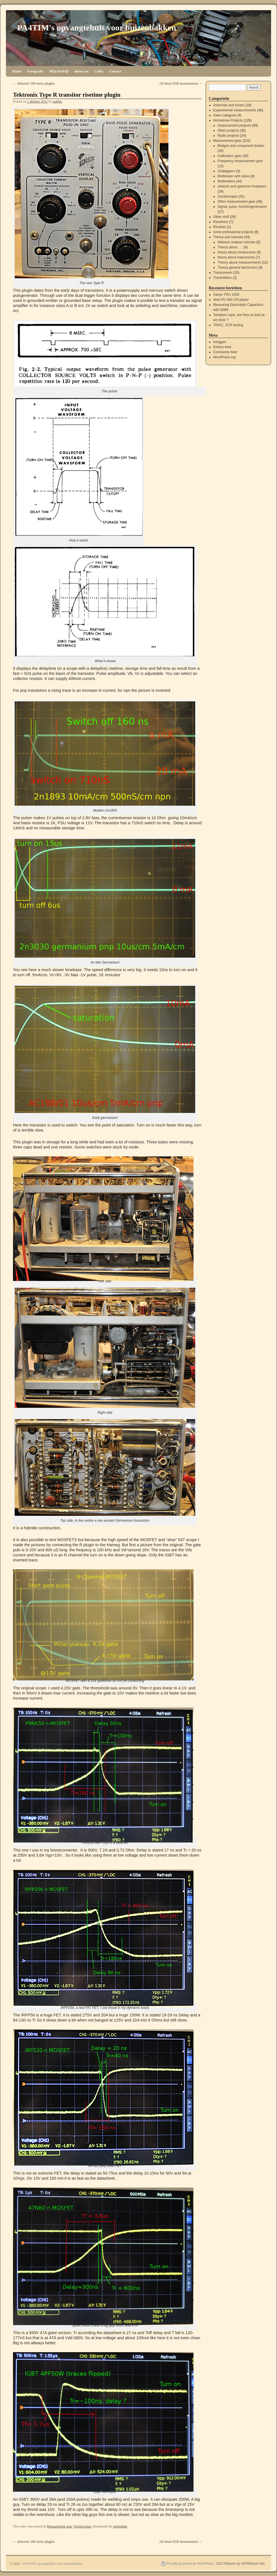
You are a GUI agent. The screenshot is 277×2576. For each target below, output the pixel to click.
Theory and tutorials (228, 237)
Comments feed (225, 352)
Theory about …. (230, 247)
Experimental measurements (234, 110)
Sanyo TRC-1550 (226, 295)
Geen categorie (224, 115)
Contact (115, 71)
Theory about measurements (239, 262)
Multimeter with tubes (233, 176)
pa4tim (57, 101)
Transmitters (222, 278)
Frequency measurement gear (240, 161)
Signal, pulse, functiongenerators (242, 207)
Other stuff (221, 217)
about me (81, 71)
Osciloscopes (82, 2526)
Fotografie (35, 71)
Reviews (219, 227)
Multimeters (226, 181)
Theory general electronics (237, 267)
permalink (120, 2526)
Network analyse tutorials (236, 242)
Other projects (228, 130)
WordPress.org (224, 357)
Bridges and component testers (240, 146)
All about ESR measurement (180, 83)
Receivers (220, 222)
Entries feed (222, 347)
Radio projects (228, 136)
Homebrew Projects (228, 120)
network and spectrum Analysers (241, 186)
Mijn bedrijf (59, 71)
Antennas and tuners (229, 105)
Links (99, 71)
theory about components (236, 252)
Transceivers (222, 273)
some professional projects (233, 232)
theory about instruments (236, 257)
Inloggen (219, 342)
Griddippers (226, 171)
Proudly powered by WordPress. (190, 2564)
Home (16, 71)
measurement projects (234, 125)
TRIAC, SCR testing (228, 325)
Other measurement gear (236, 202)
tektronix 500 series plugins (34, 83)
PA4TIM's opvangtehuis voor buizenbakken (96, 27)
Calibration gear (229, 156)
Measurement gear (59, 2526)
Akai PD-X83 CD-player (231, 300)
